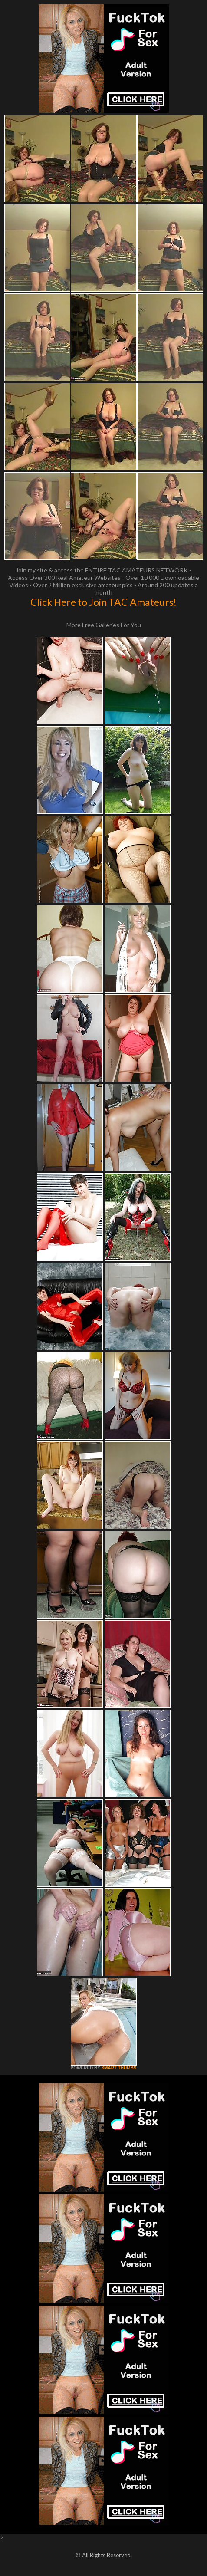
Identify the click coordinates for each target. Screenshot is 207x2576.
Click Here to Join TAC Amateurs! (103, 602)
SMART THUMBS (118, 2068)
